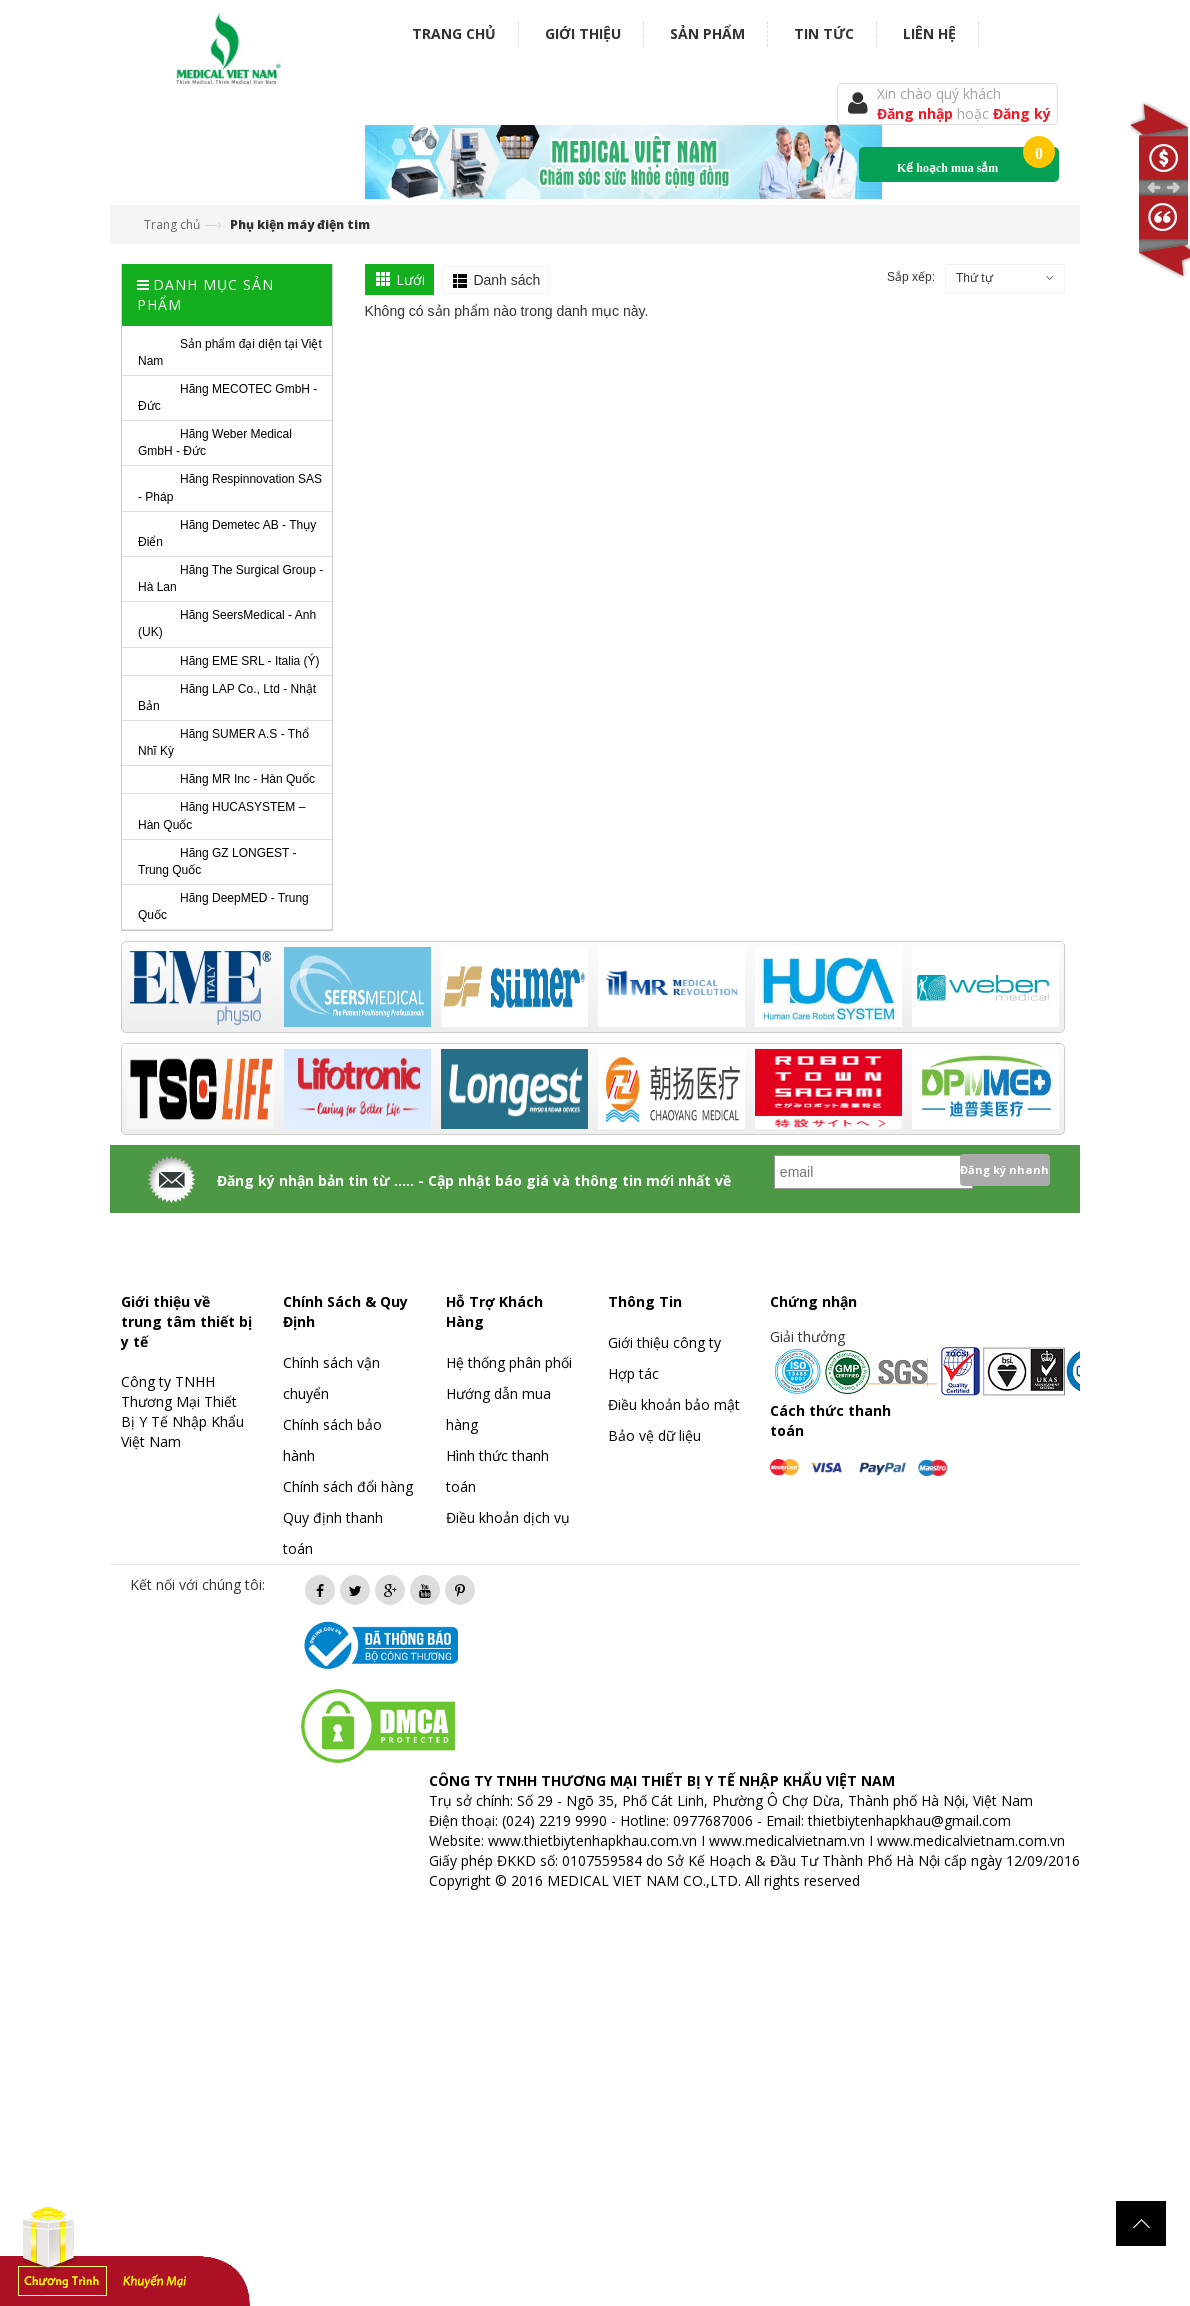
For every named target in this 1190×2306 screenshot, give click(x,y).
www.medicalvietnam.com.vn (971, 1840)
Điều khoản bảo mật (674, 1404)
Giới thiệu (583, 33)
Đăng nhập (917, 113)
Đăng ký (1022, 113)
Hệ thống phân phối (509, 1362)
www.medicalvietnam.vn (787, 1840)
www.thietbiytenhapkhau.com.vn (592, 1840)
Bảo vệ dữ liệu (654, 1435)
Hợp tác (633, 1373)
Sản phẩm (707, 33)
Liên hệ (929, 33)
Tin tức (824, 33)
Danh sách (506, 280)
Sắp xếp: (911, 277)
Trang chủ (454, 33)
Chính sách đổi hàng (348, 1486)
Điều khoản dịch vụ (508, 1517)
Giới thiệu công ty (664, 1342)
